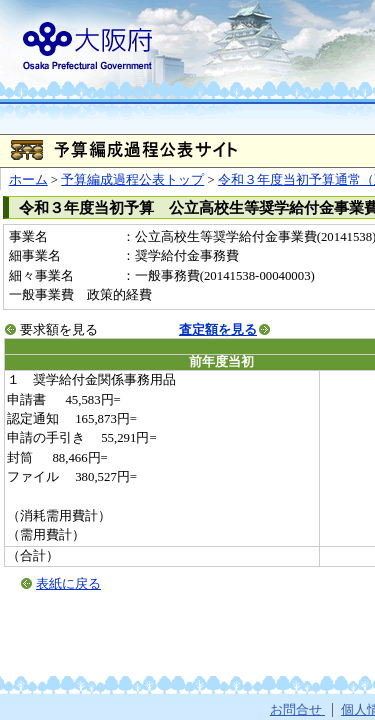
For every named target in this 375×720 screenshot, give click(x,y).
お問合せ (297, 710)
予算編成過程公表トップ (132, 180)
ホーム (28, 180)
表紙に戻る (68, 584)
